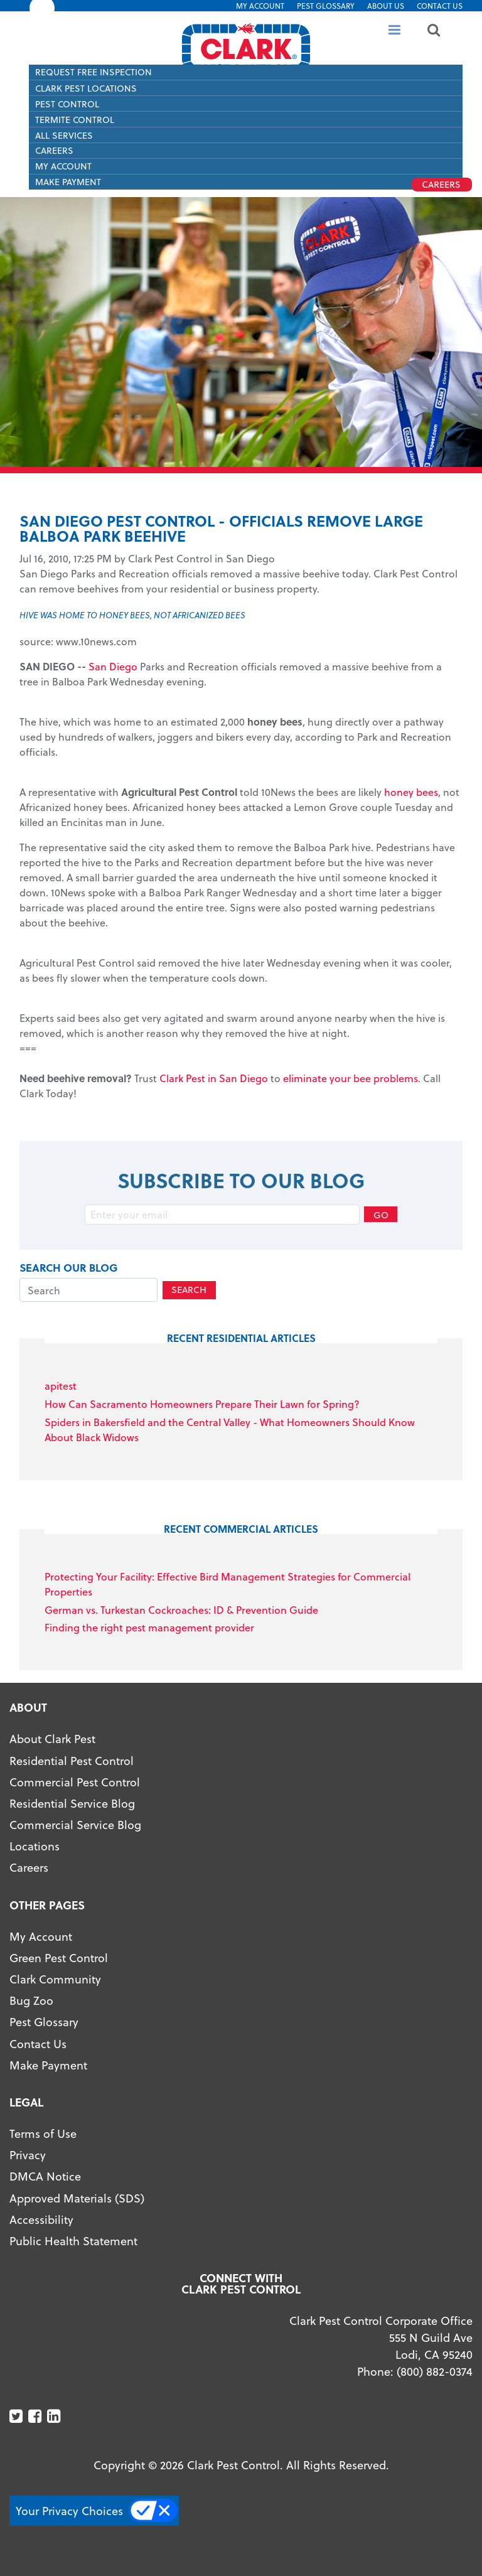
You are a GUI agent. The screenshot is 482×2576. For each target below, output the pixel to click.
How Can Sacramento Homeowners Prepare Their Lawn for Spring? (202, 1404)
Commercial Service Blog (75, 1824)
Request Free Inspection (93, 71)
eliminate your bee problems (350, 1078)
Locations (34, 1845)
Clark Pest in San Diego (213, 1078)
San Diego (112, 666)
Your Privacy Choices (69, 2510)
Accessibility (41, 2219)
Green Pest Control (58, 1957)
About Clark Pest (52, 1738)
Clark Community (55, 1978)
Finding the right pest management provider (149, 1627)
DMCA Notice (45, 2175)
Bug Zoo (31, 2000)
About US (385, 5)
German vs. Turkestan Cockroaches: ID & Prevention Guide (181, 1609)
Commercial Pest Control (74, 1781)
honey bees (411, 792)
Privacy (27, 2154)
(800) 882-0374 (435, 2371)
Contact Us (440, 5)
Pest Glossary (326, 5)
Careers (54, 150)
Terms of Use (43, 2133)
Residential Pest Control (71, 1760)
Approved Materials (60, 2197)
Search (188, 1289)
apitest (61, 1385)
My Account (260, 5)
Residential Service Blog (72, 1803)
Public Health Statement (73, 2240)
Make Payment (48, 2064)
